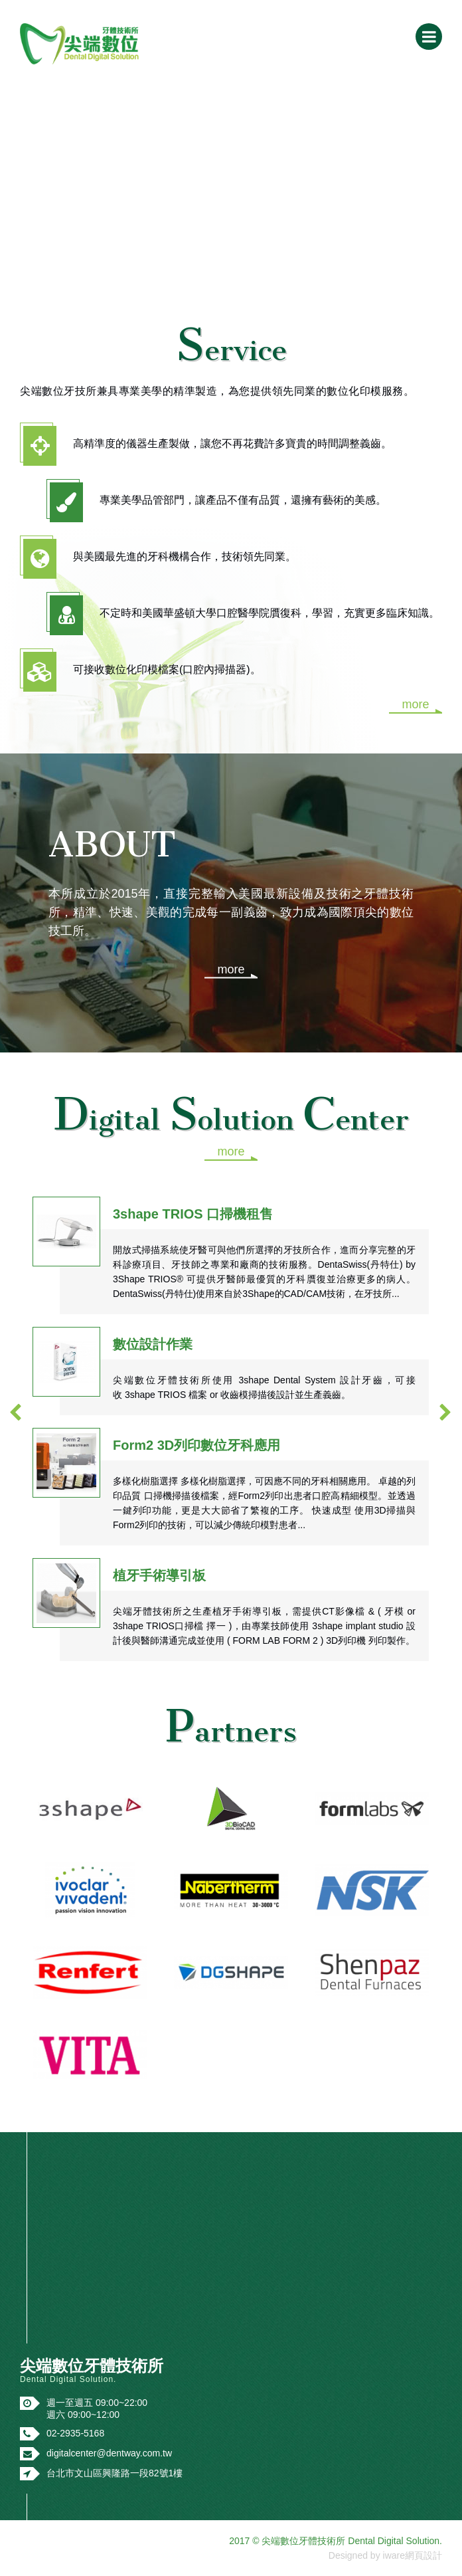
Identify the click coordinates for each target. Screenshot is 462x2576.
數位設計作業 (153, 1344)
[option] (231, 1419)
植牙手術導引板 (159, 1575)
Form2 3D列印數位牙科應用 (196, 1445)
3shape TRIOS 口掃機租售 (193, 1214)
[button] (15, 1412)
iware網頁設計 (412, 2555)
